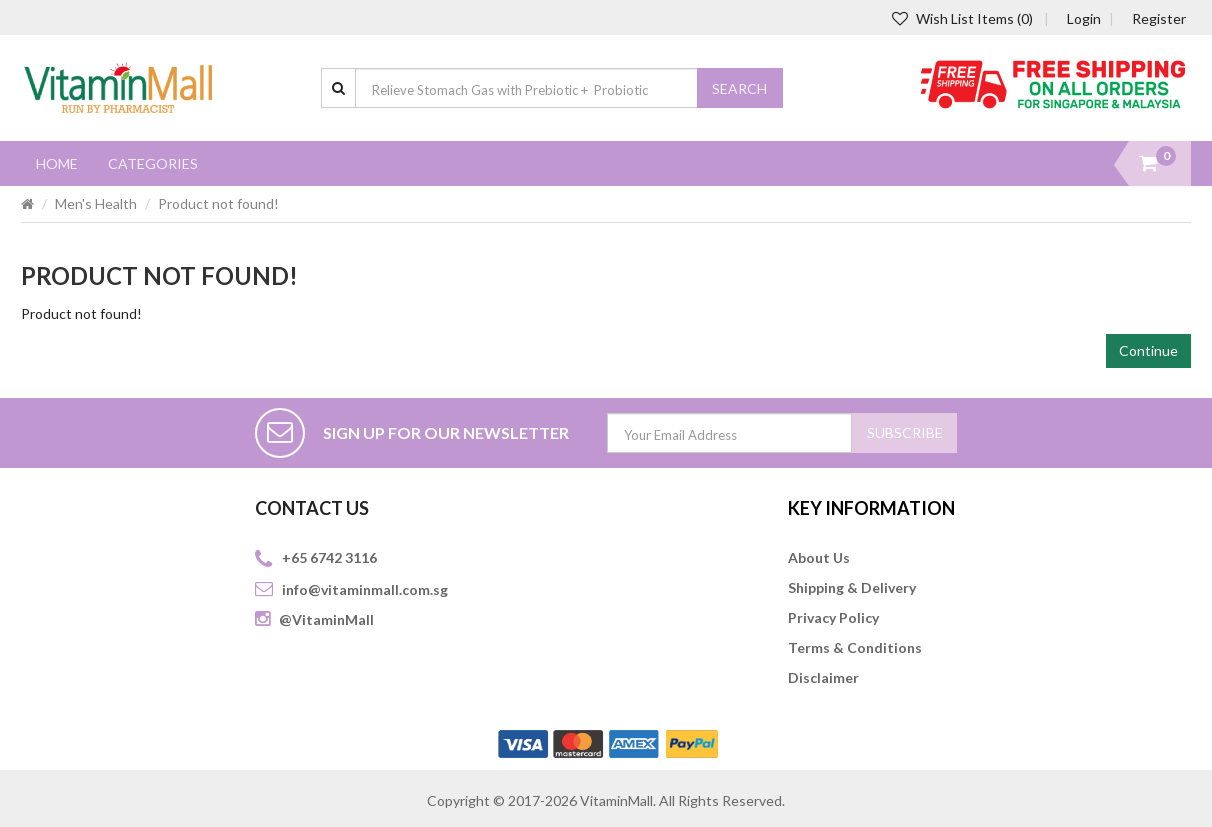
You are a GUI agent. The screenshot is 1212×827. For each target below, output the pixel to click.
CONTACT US (312, 508)
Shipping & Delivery (852, 587)
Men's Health (96, 203)
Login (1084, 18)
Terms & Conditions (855, 647)
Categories (153, 163)
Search (739, 88)
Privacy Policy (833, 617)
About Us (819, 557)
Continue (1148, 350)
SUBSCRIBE (905, 432)
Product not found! (218, 203)
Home (57, 163)
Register (1159, 18)
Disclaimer (823, 677)
